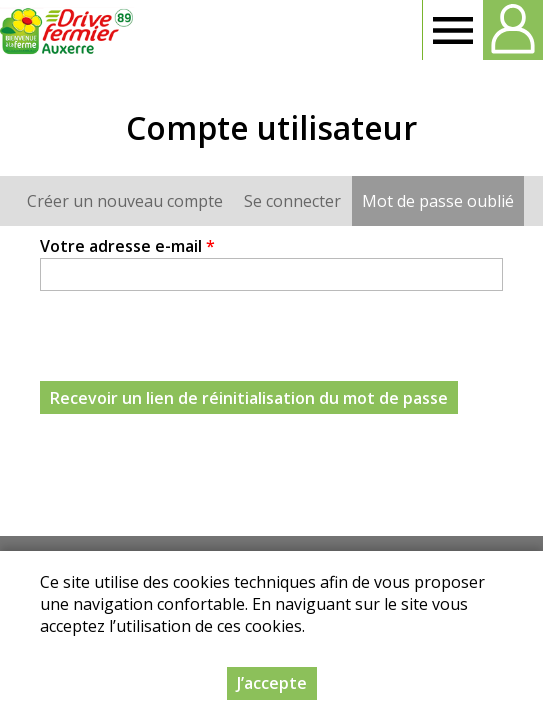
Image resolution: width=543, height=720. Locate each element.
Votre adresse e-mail (127, 246)
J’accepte (272, 683)
